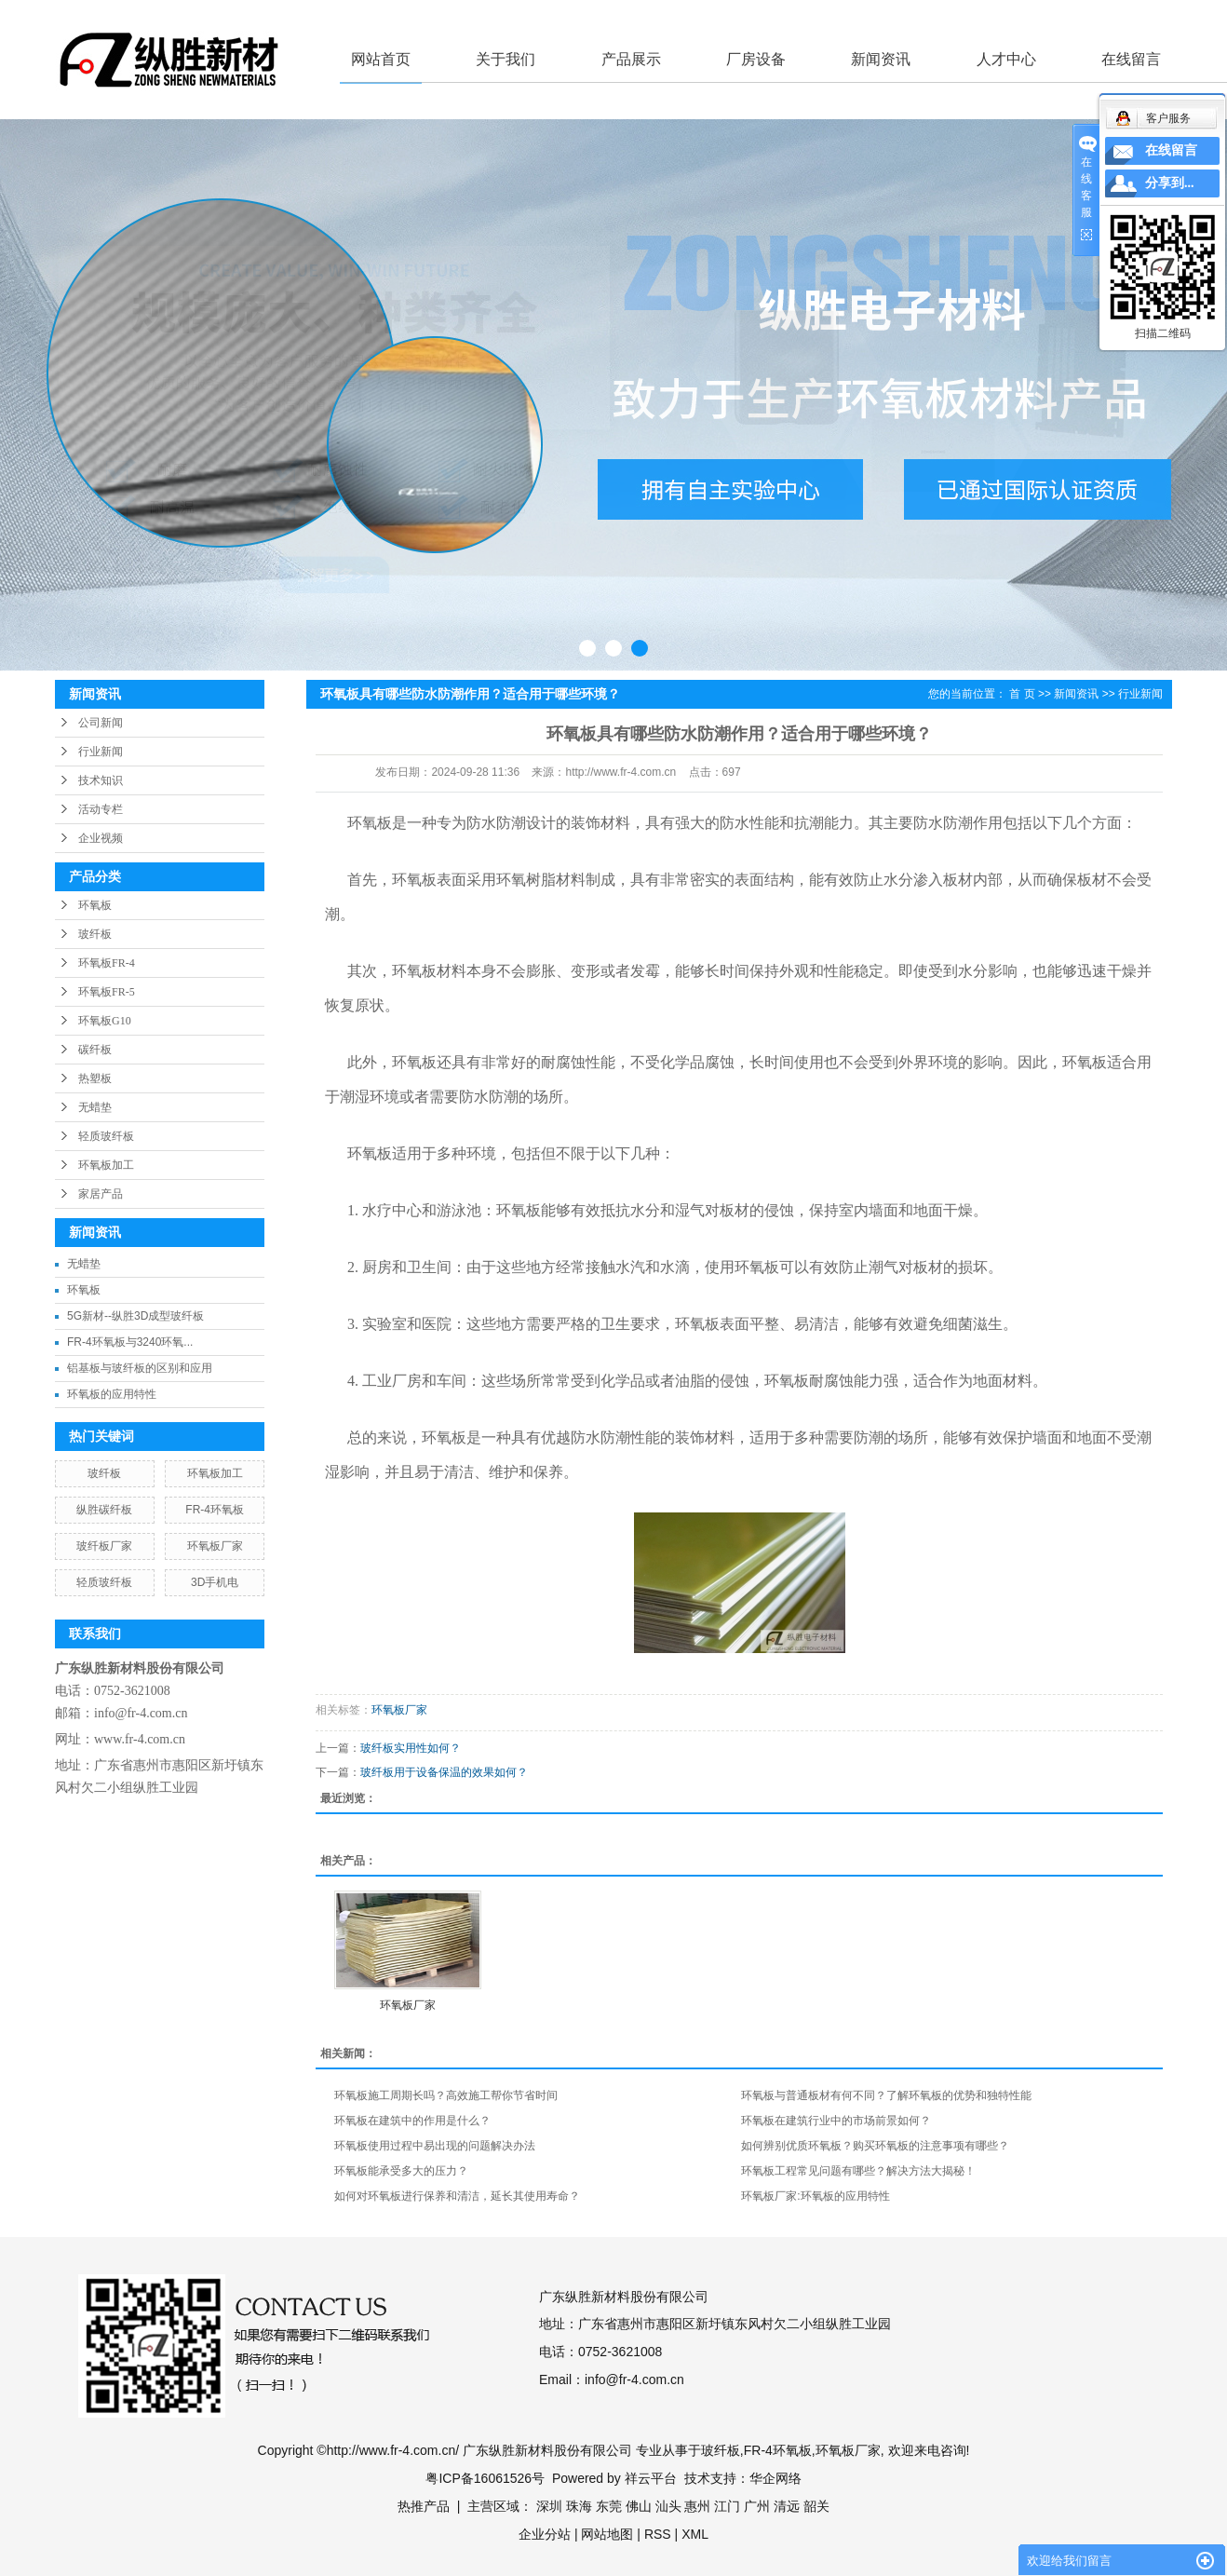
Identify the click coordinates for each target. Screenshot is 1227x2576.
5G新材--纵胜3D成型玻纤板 (135, 1315)
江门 (727, 2506)
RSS (657, 2534)
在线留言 (1131, 59)
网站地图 (607, 2534)
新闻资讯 (880, 59)
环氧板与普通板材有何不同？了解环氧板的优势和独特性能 (886, 2095)
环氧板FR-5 (106, 991)
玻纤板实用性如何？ (410, 1748)
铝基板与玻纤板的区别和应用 (139, 1368)
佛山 (639, 2506)
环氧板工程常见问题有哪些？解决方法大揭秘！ (858, 2170)
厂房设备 (756, 59)
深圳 (549, 2506)
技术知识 (100, 780)
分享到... (1169, 183)
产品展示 (631, 59)
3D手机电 (214, 1582)
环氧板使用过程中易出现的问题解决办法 (434, 2145)
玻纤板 (95, 934)
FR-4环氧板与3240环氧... (130, 1342)
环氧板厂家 (215, 1545)
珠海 (579, 2506)
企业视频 (100, 838)
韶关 (816, 2506)
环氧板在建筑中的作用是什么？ (412, 2120)
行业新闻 (100, 751)
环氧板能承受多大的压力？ (401, 2170)
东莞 (609, 2506)
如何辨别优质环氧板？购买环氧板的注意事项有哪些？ (875, 2145)
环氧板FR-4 (106, 962)
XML (694, 2534)
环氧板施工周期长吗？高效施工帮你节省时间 (446, 2095)
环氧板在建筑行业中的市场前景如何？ (836, 2120)
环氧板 (95, 905)
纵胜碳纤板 (104, 1509)
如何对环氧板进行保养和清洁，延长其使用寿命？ (457, 2196)
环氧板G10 (104, 1020)
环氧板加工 (106, 1165)
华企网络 (775, 2478)
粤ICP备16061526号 (485, 2478)
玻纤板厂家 (104, 1545)
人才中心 (1006, 59)
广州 (757, 2506)
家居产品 (100, 1193)
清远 (787, 2506)
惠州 (697, 2506)
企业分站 (545, 2534)
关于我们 (505, 59)
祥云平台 (651, 2478)
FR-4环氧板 (214, 1509)
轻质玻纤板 (106, 1136)
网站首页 (381, 59)
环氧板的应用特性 (111, 1394)
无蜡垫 (95, 1107)
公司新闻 (100, 722)
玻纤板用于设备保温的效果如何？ (444, 1772)
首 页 (1021, 693)
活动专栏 (100, 809)
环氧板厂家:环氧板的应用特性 (815, 2196)
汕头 (668, 2506)
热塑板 (95, 1078)
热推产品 (424, 2506)
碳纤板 (95, 1049)
